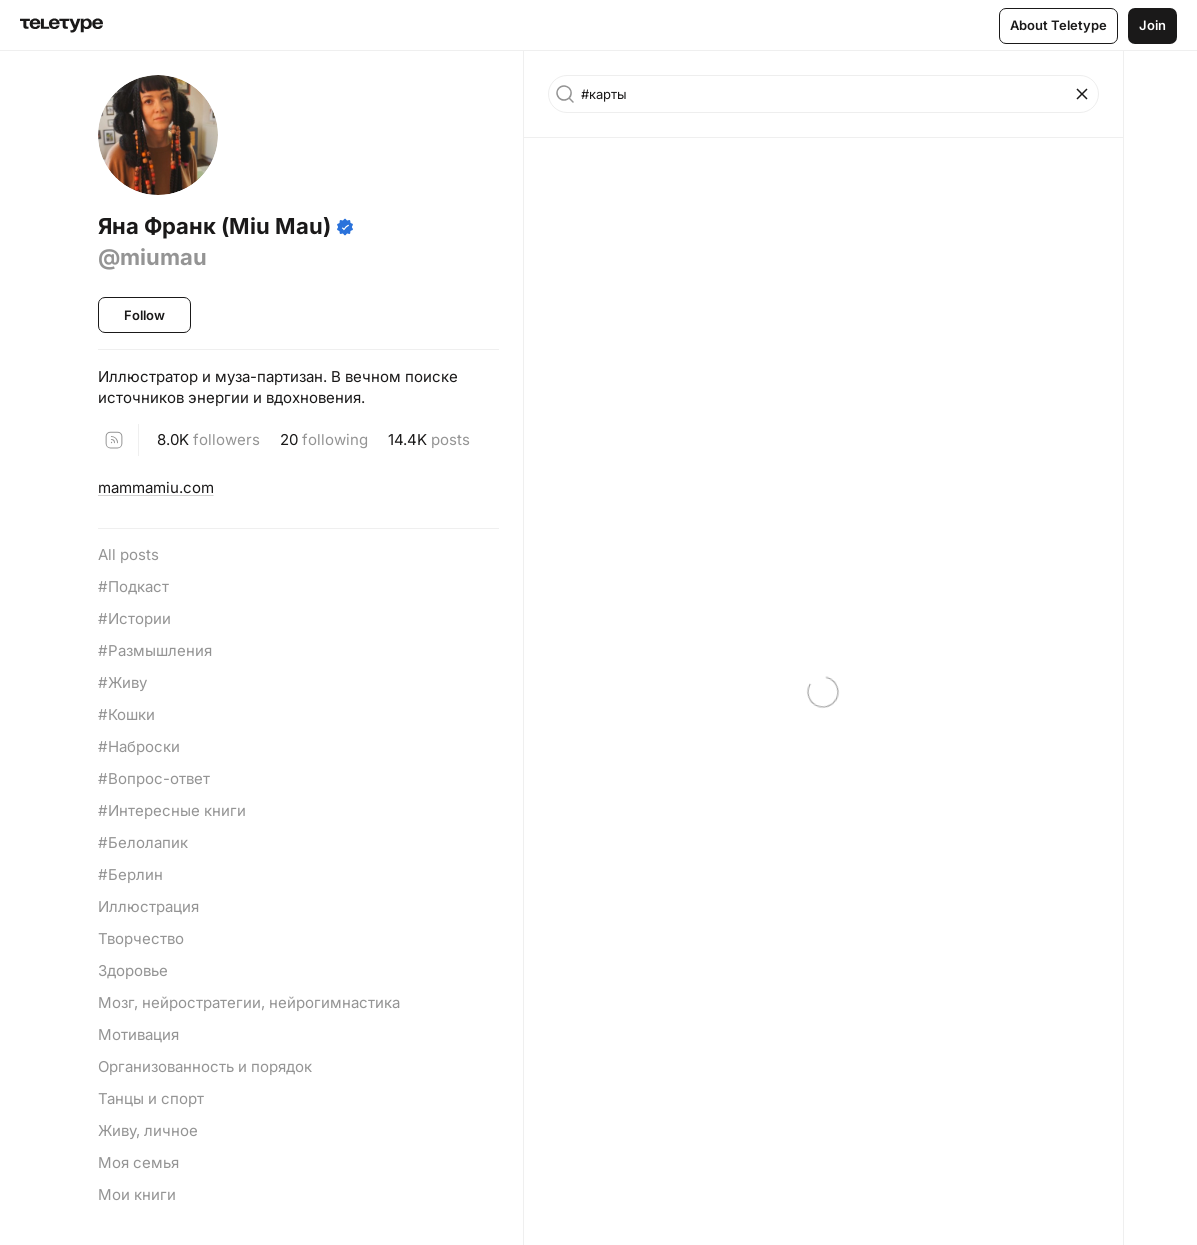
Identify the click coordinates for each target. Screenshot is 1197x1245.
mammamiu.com (156, 487)
